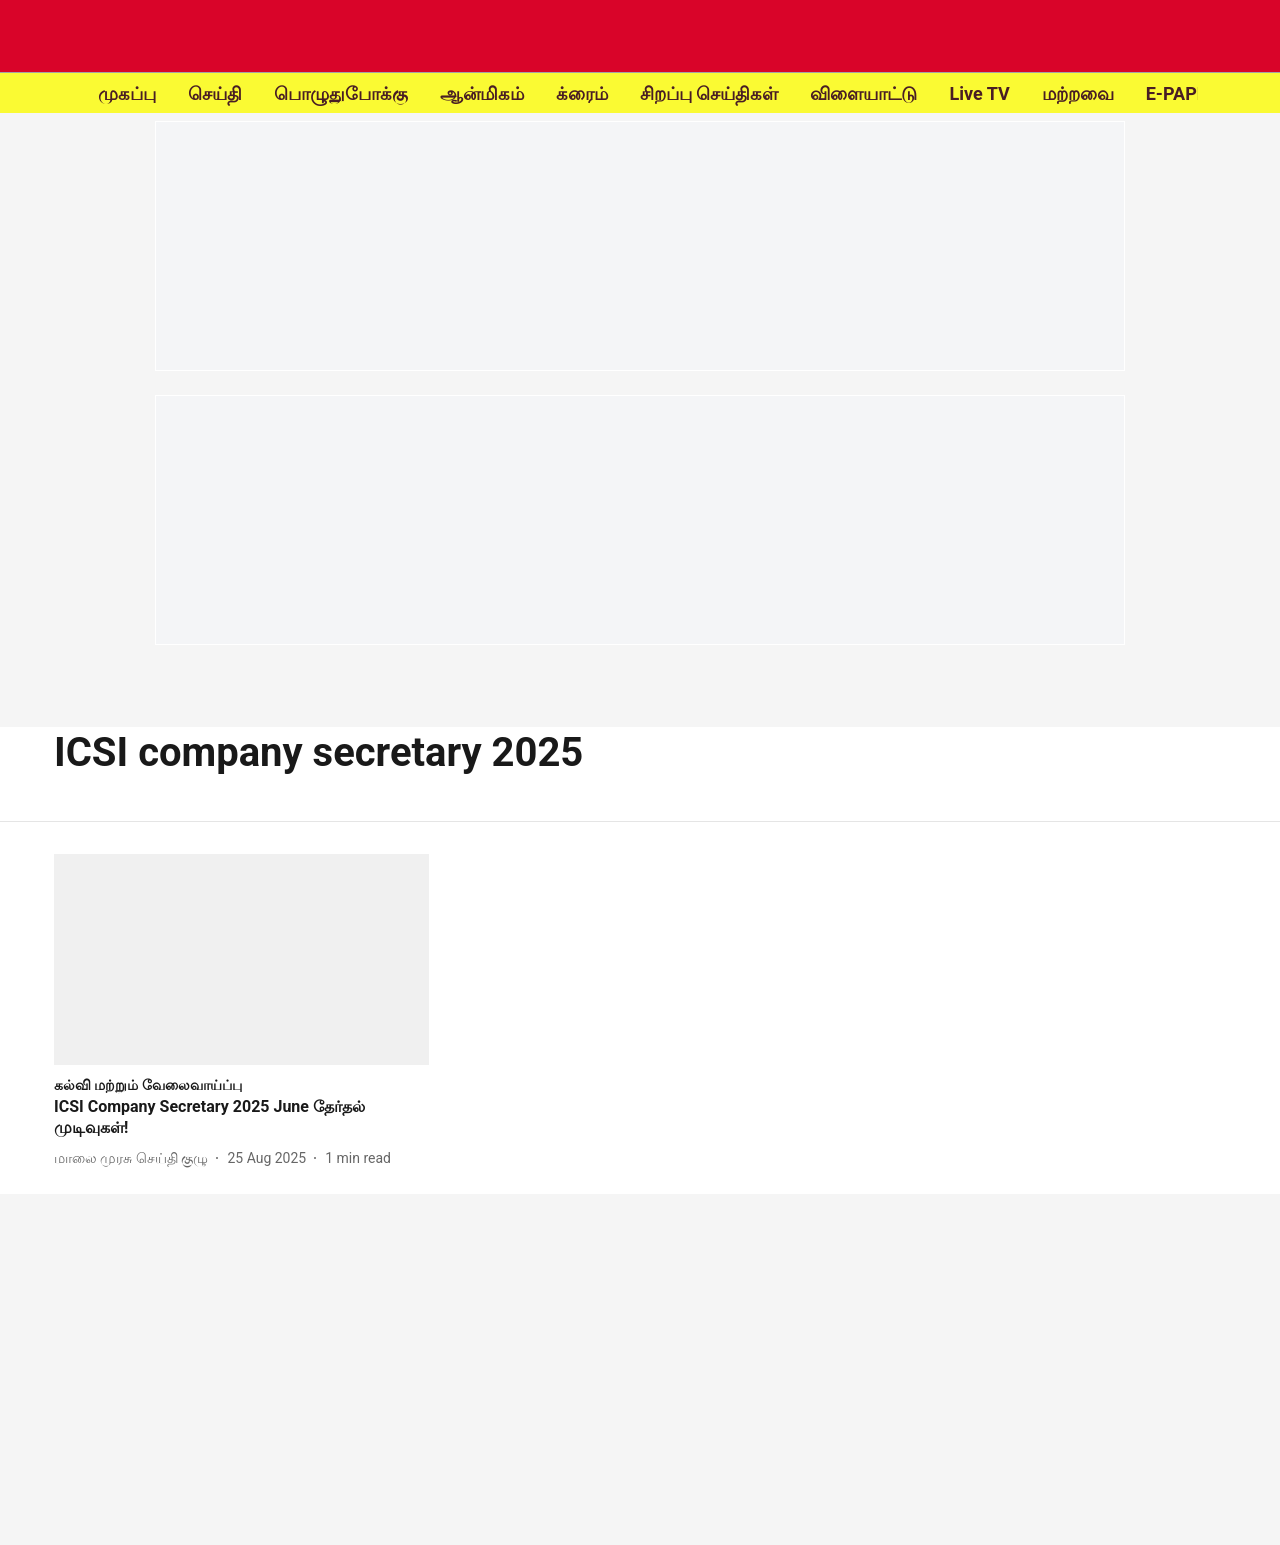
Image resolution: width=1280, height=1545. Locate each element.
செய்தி (215, 93)
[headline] (241, 1118)
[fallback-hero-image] (241, 959)
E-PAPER (1182, 93)
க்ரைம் (582, 93)
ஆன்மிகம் (482, 93)
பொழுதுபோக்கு (341, 93)
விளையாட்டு (863, 93)
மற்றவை (1078, 93)
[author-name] (135, 1158)
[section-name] (148, 1084)
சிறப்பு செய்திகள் (709, 93)
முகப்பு (127, 93)
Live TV (979, 93)
